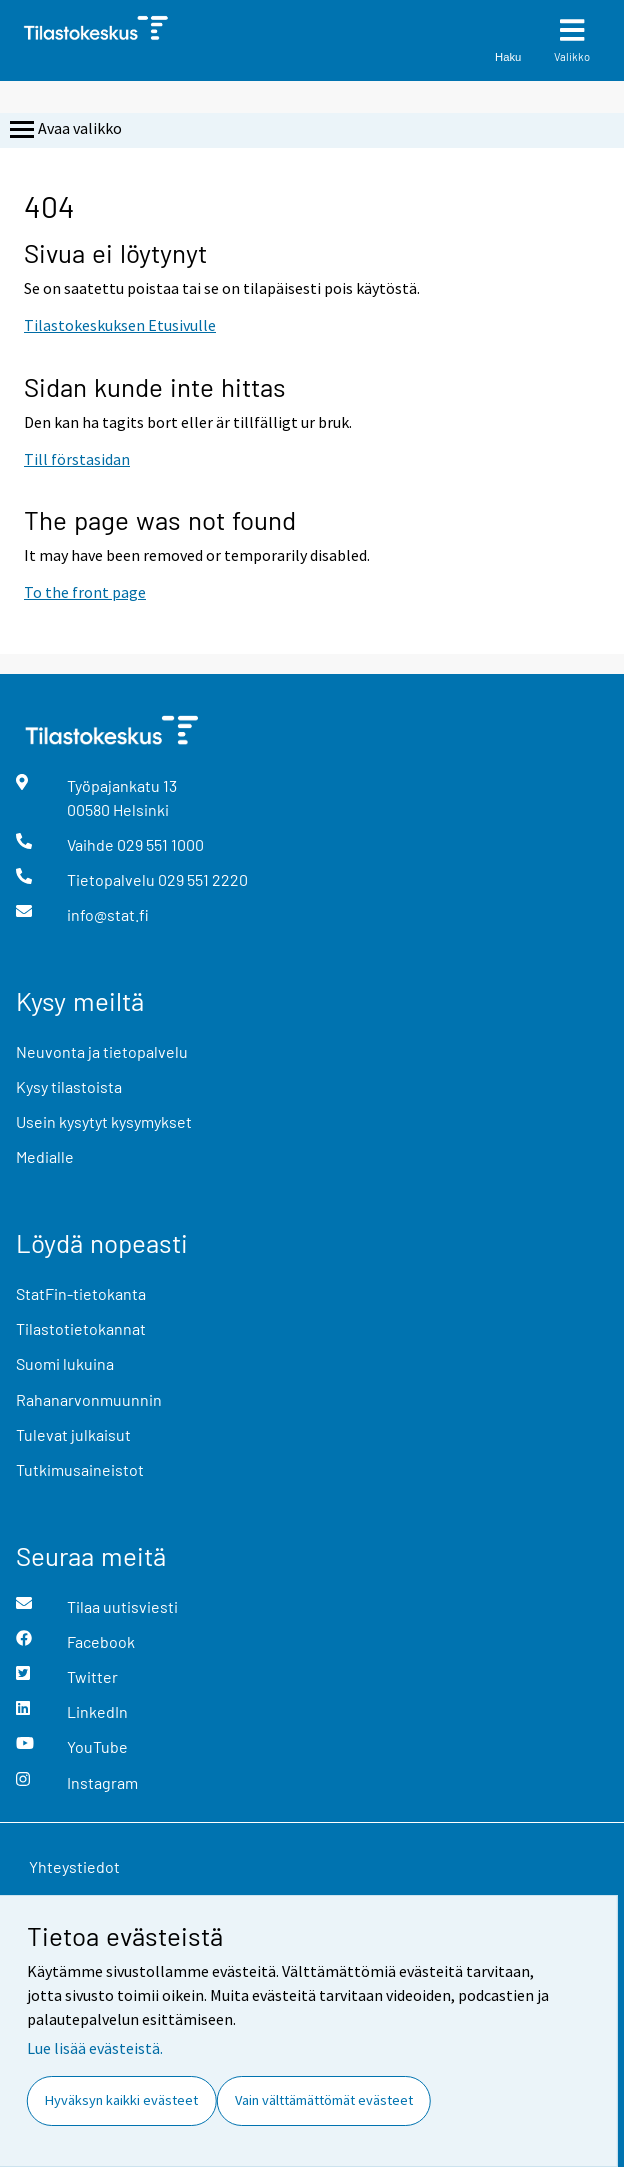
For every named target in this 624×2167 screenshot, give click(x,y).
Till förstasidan (77, 459)
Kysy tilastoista (69, 1086)
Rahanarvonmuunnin (89, 1399)
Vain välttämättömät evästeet (324, 2100)
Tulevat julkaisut (73, 1434)
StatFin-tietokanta (81, 1293)
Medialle (45, 1156)
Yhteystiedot (74, 1866)
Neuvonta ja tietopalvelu (102, 1051)
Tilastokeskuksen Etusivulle (120, 325)
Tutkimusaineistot (80, 1469)
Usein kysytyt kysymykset (104, 1121)
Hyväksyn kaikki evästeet (121, 2100)
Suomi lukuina (65, 1363)
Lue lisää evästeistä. (95, 2048)
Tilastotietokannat (81, 1328)
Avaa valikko (64, 130)
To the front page (85, 592)
